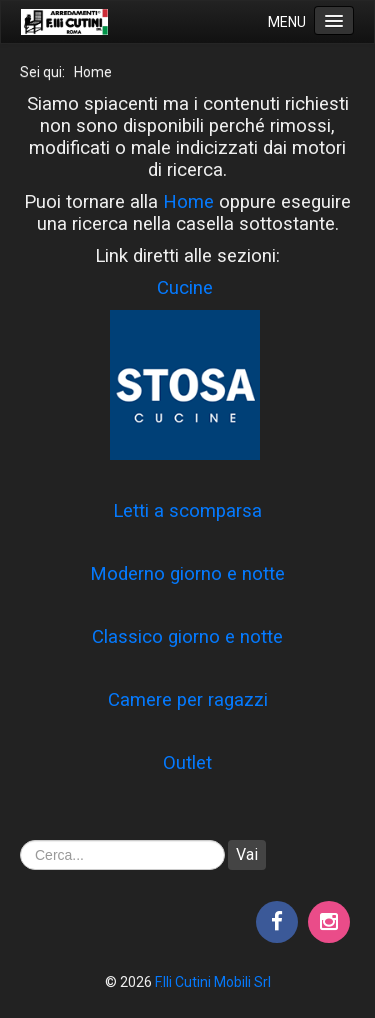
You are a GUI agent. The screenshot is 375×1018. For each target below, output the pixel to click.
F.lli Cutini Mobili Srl (213, 982)
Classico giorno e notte (187, 637)
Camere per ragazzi (188, 700)
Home (188, 202)
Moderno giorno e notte (187, 574)
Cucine (185, 288)
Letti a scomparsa (187, 511)
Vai (247, 854)
